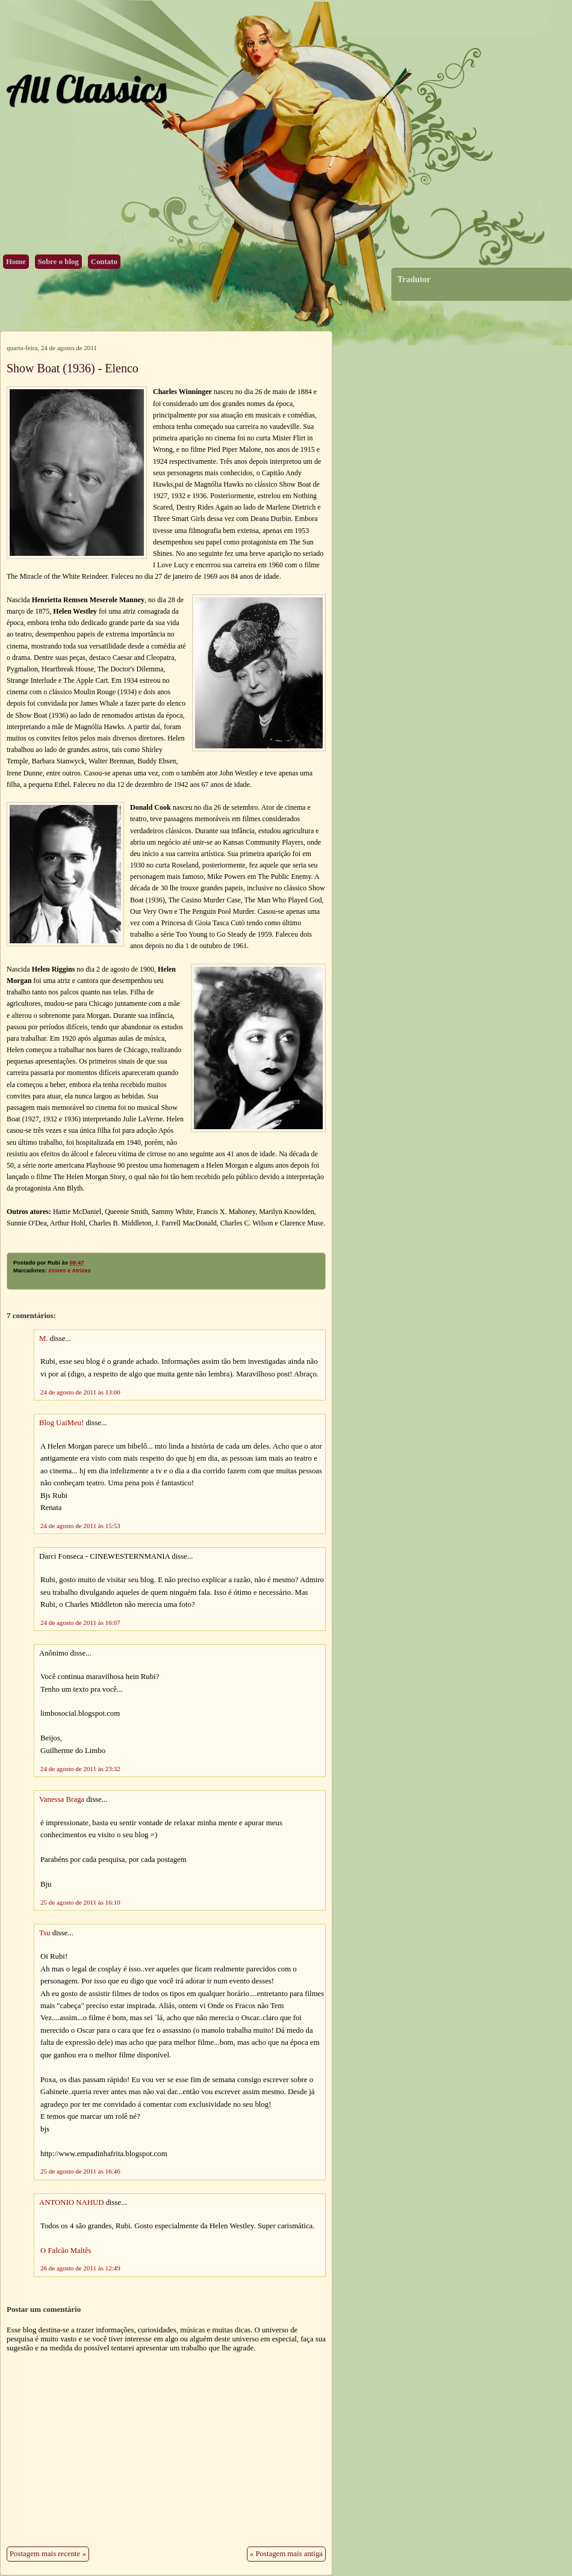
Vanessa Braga (61, 1799)
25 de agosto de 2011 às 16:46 (80, 2171)
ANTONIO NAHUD (71, 2202)
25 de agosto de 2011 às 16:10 (80, 1902)
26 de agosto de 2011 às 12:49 (80, 2268)
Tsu (44, 1933)
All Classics (86, 88)
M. (43, 1338)
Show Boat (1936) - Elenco (72, 368)
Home (16, 261)
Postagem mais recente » (48, 2554)
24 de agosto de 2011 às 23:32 (80, 1768)
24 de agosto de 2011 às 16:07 (80, 1622)
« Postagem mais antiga (286, 2554)
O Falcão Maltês (66, 2250)
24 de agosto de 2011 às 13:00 (80, 1392)
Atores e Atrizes (69, 1271)
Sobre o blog (58, 261)
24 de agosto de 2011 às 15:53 (80, 1525)
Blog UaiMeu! (61, 1423)
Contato (104, 261)
